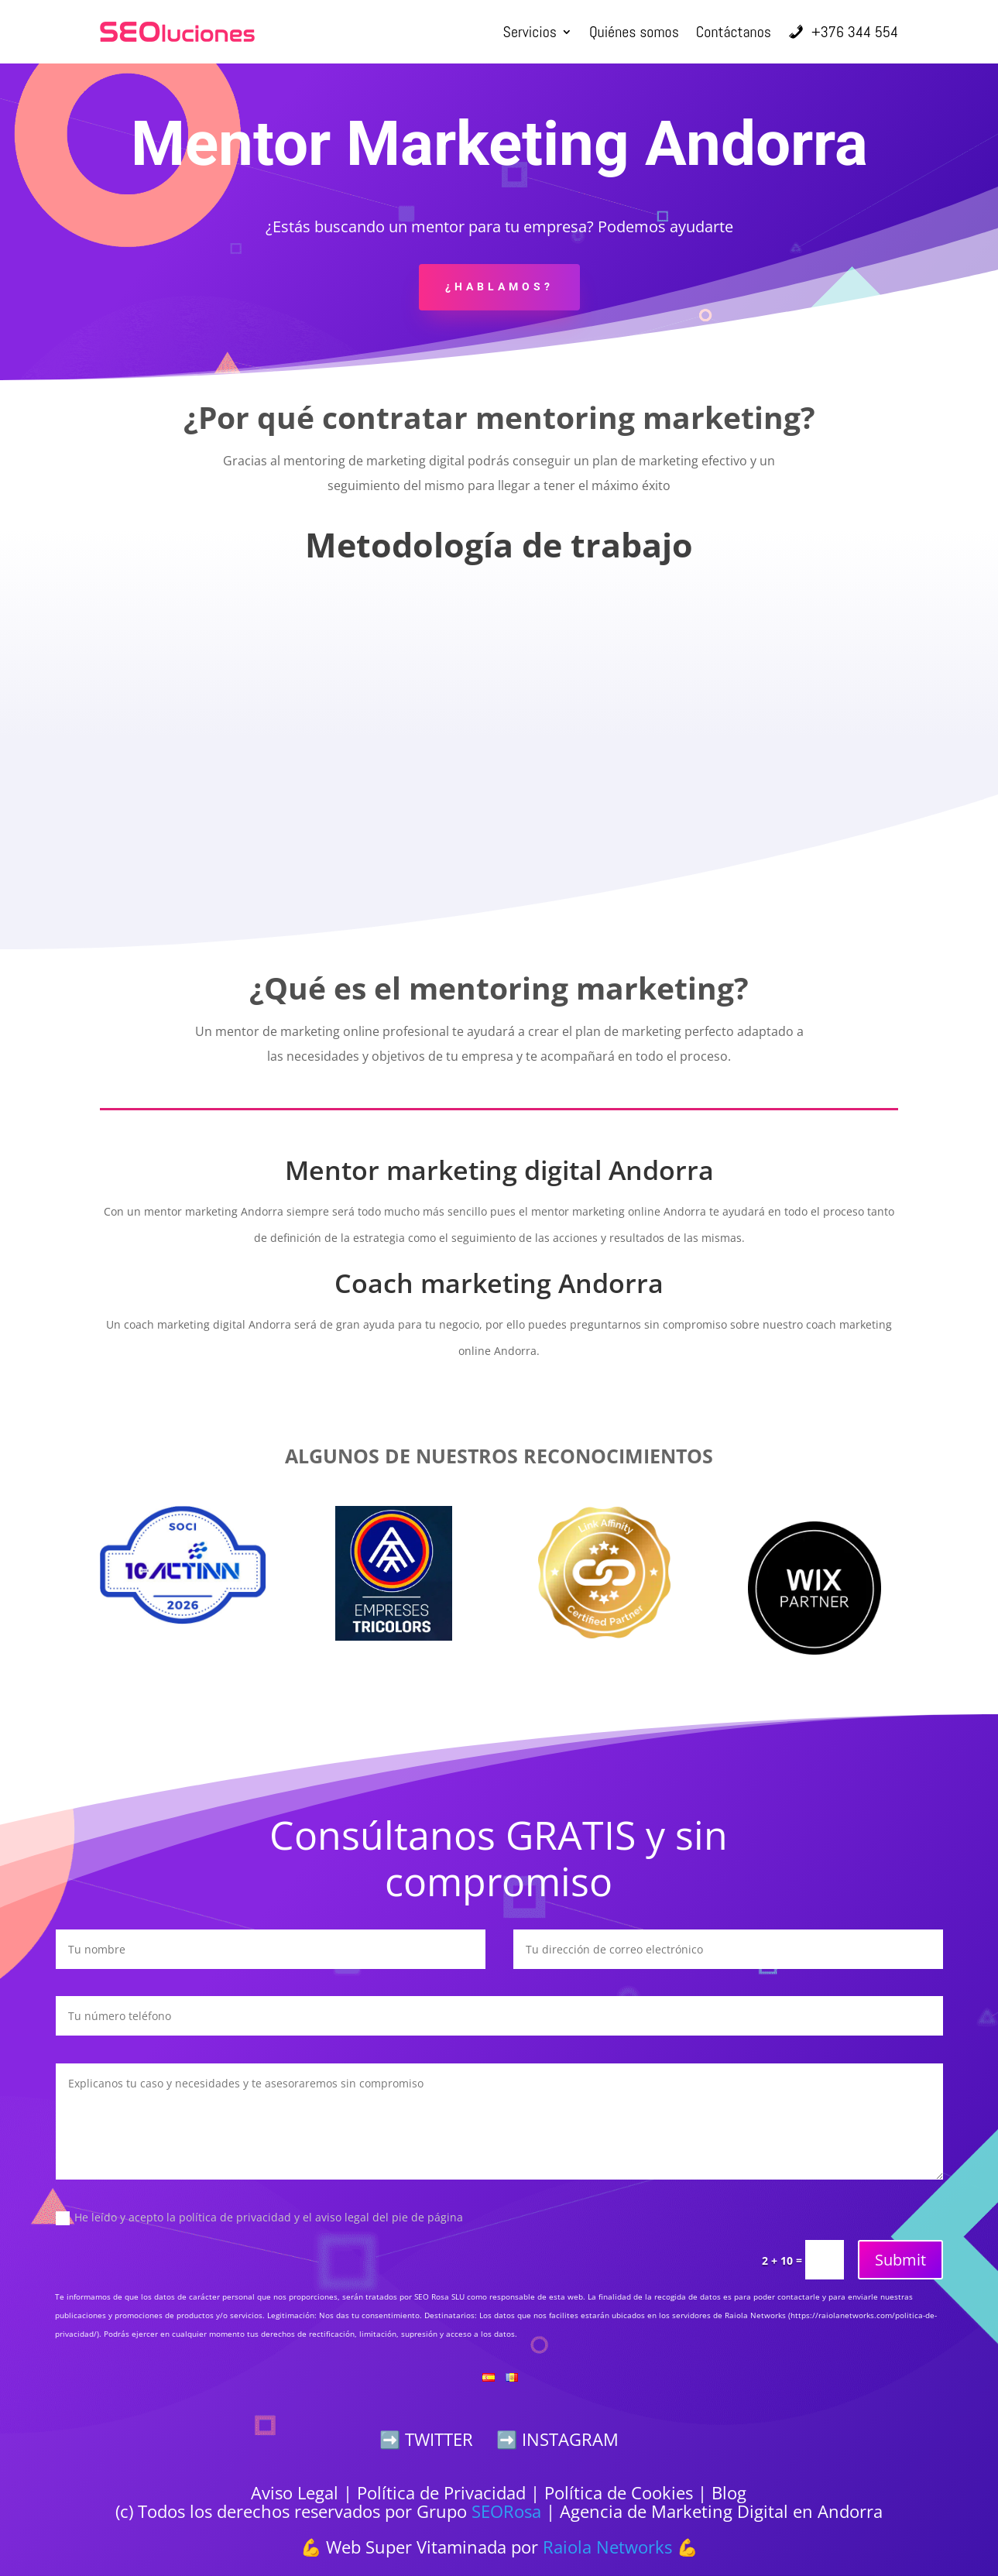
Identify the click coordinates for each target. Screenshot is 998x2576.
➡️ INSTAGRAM (557, 2439)
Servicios (530, 32)
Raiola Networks (607, 2546)
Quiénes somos (634, 32)
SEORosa (506, 2511)
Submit (900, 2259)
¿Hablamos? (499, 286)
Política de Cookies (618, 2492)
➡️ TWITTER (426, 2439)
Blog (729, 2492)
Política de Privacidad (441, 2492)
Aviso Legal (294, 2492)
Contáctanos (733, 32)
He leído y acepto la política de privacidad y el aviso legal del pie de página (259, 2217)
